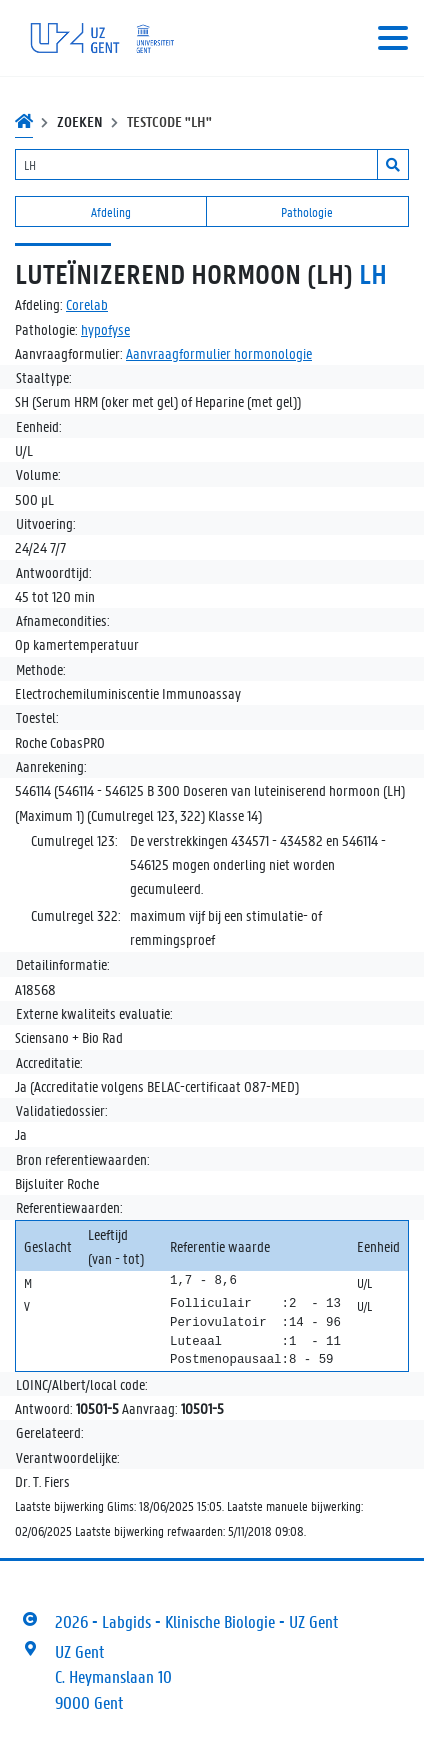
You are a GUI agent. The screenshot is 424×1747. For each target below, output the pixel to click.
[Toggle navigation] (393, 38)
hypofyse (105, 329)
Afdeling (111, 211)
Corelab (87, 304)
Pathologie (307, 211)
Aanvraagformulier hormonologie (219, 353)
